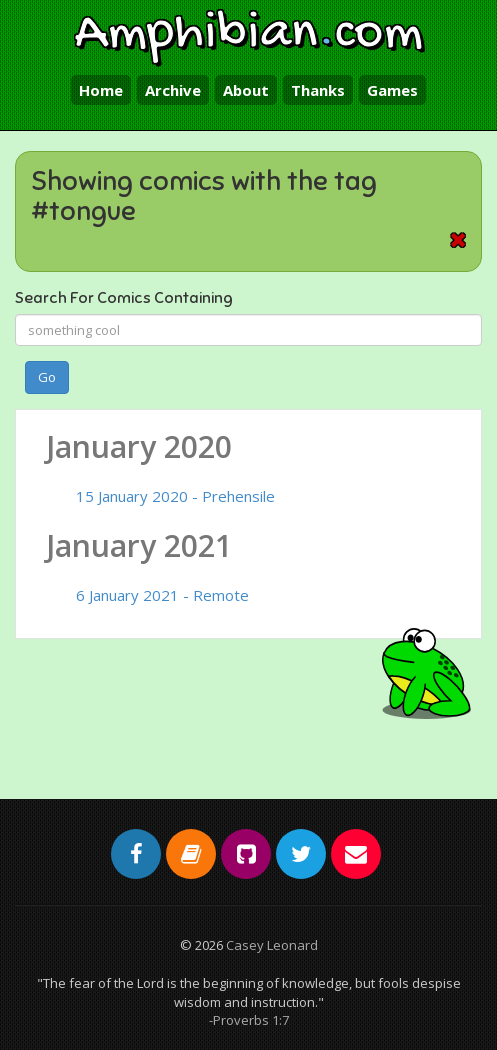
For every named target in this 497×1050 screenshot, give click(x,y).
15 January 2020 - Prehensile (175, 496)
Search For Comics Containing (124, 298)
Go (47, 377)
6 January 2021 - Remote (162, 595)
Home (101, 90)
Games (392, 90)
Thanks (318, 90)
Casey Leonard (272, 945)
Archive (173, 90)
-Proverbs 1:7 (249, 1020)
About (246, 90)
